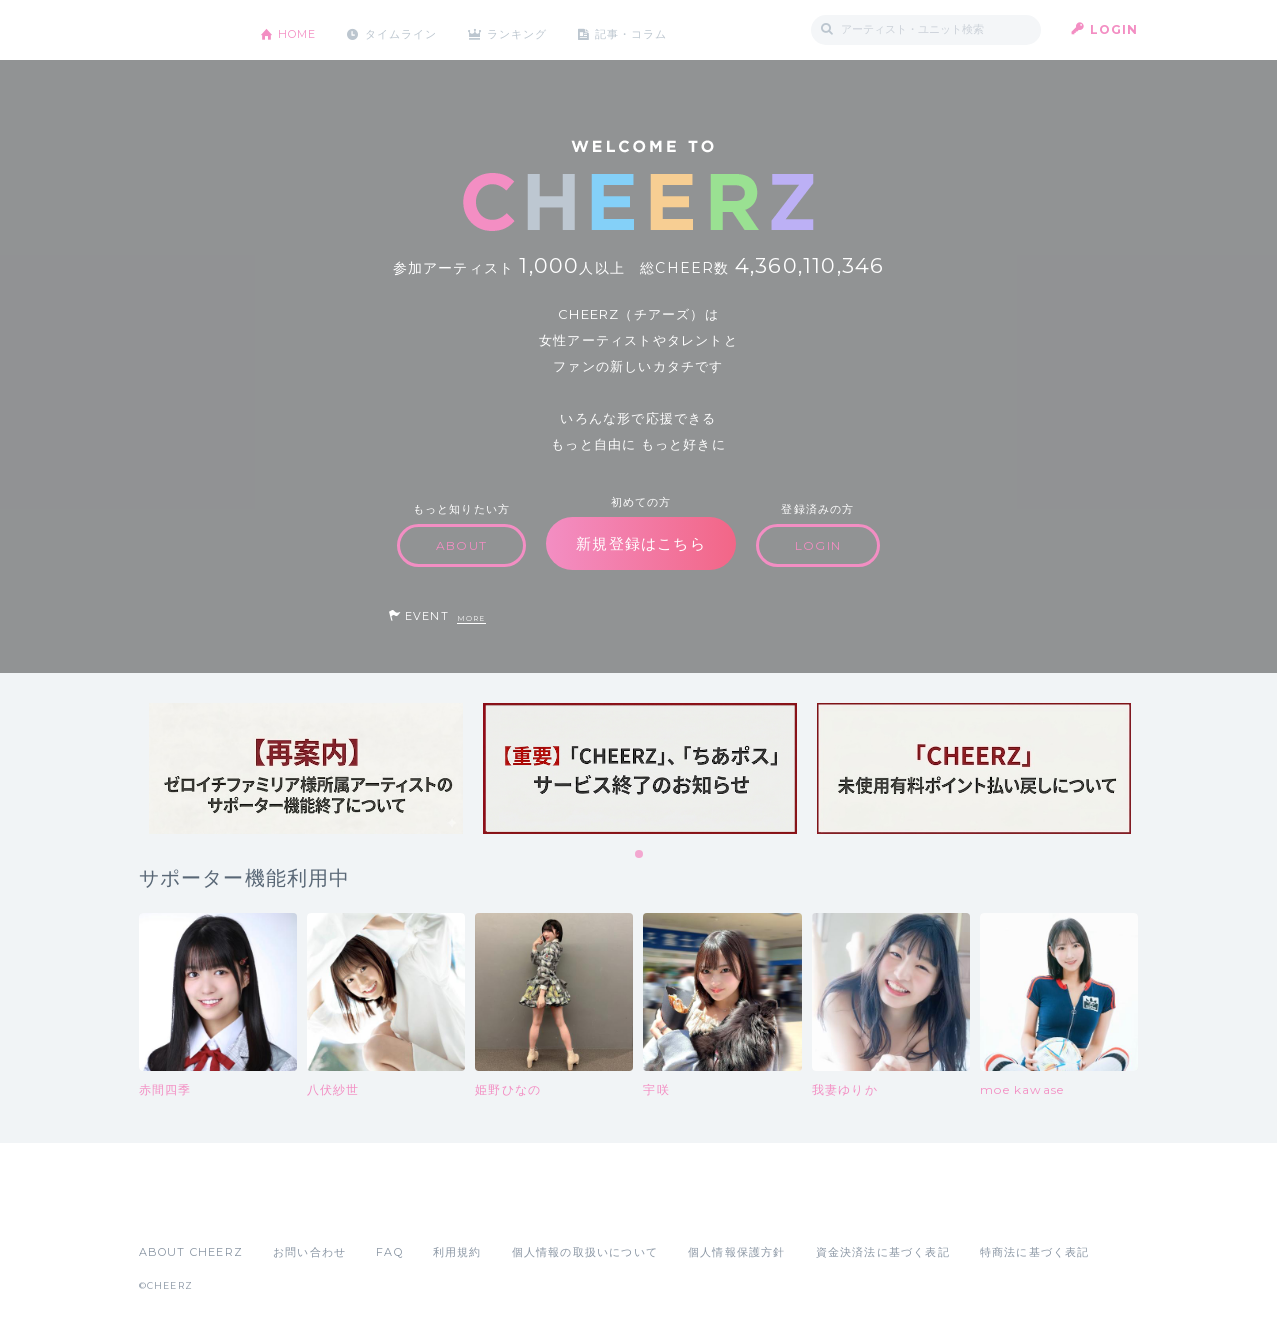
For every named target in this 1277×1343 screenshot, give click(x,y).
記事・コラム (660, 29)
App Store (185, 1208)
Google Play (291, 1208)
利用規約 (457, 1252)
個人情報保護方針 (737, 1252)
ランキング (539, 29)
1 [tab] (640, 855)
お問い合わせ (309, 1252)
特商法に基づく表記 (1035, 1252)
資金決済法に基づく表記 (883, 1252)
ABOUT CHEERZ (191, 1252)
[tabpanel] (306, 768)
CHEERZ (184, 30)
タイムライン (413, 29)
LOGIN (1114, 29)
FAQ (389, 1252)
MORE (471, 618)
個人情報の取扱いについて (585, 1252)
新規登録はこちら (641, 543)
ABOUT (461, 545)
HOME (302, 29)
